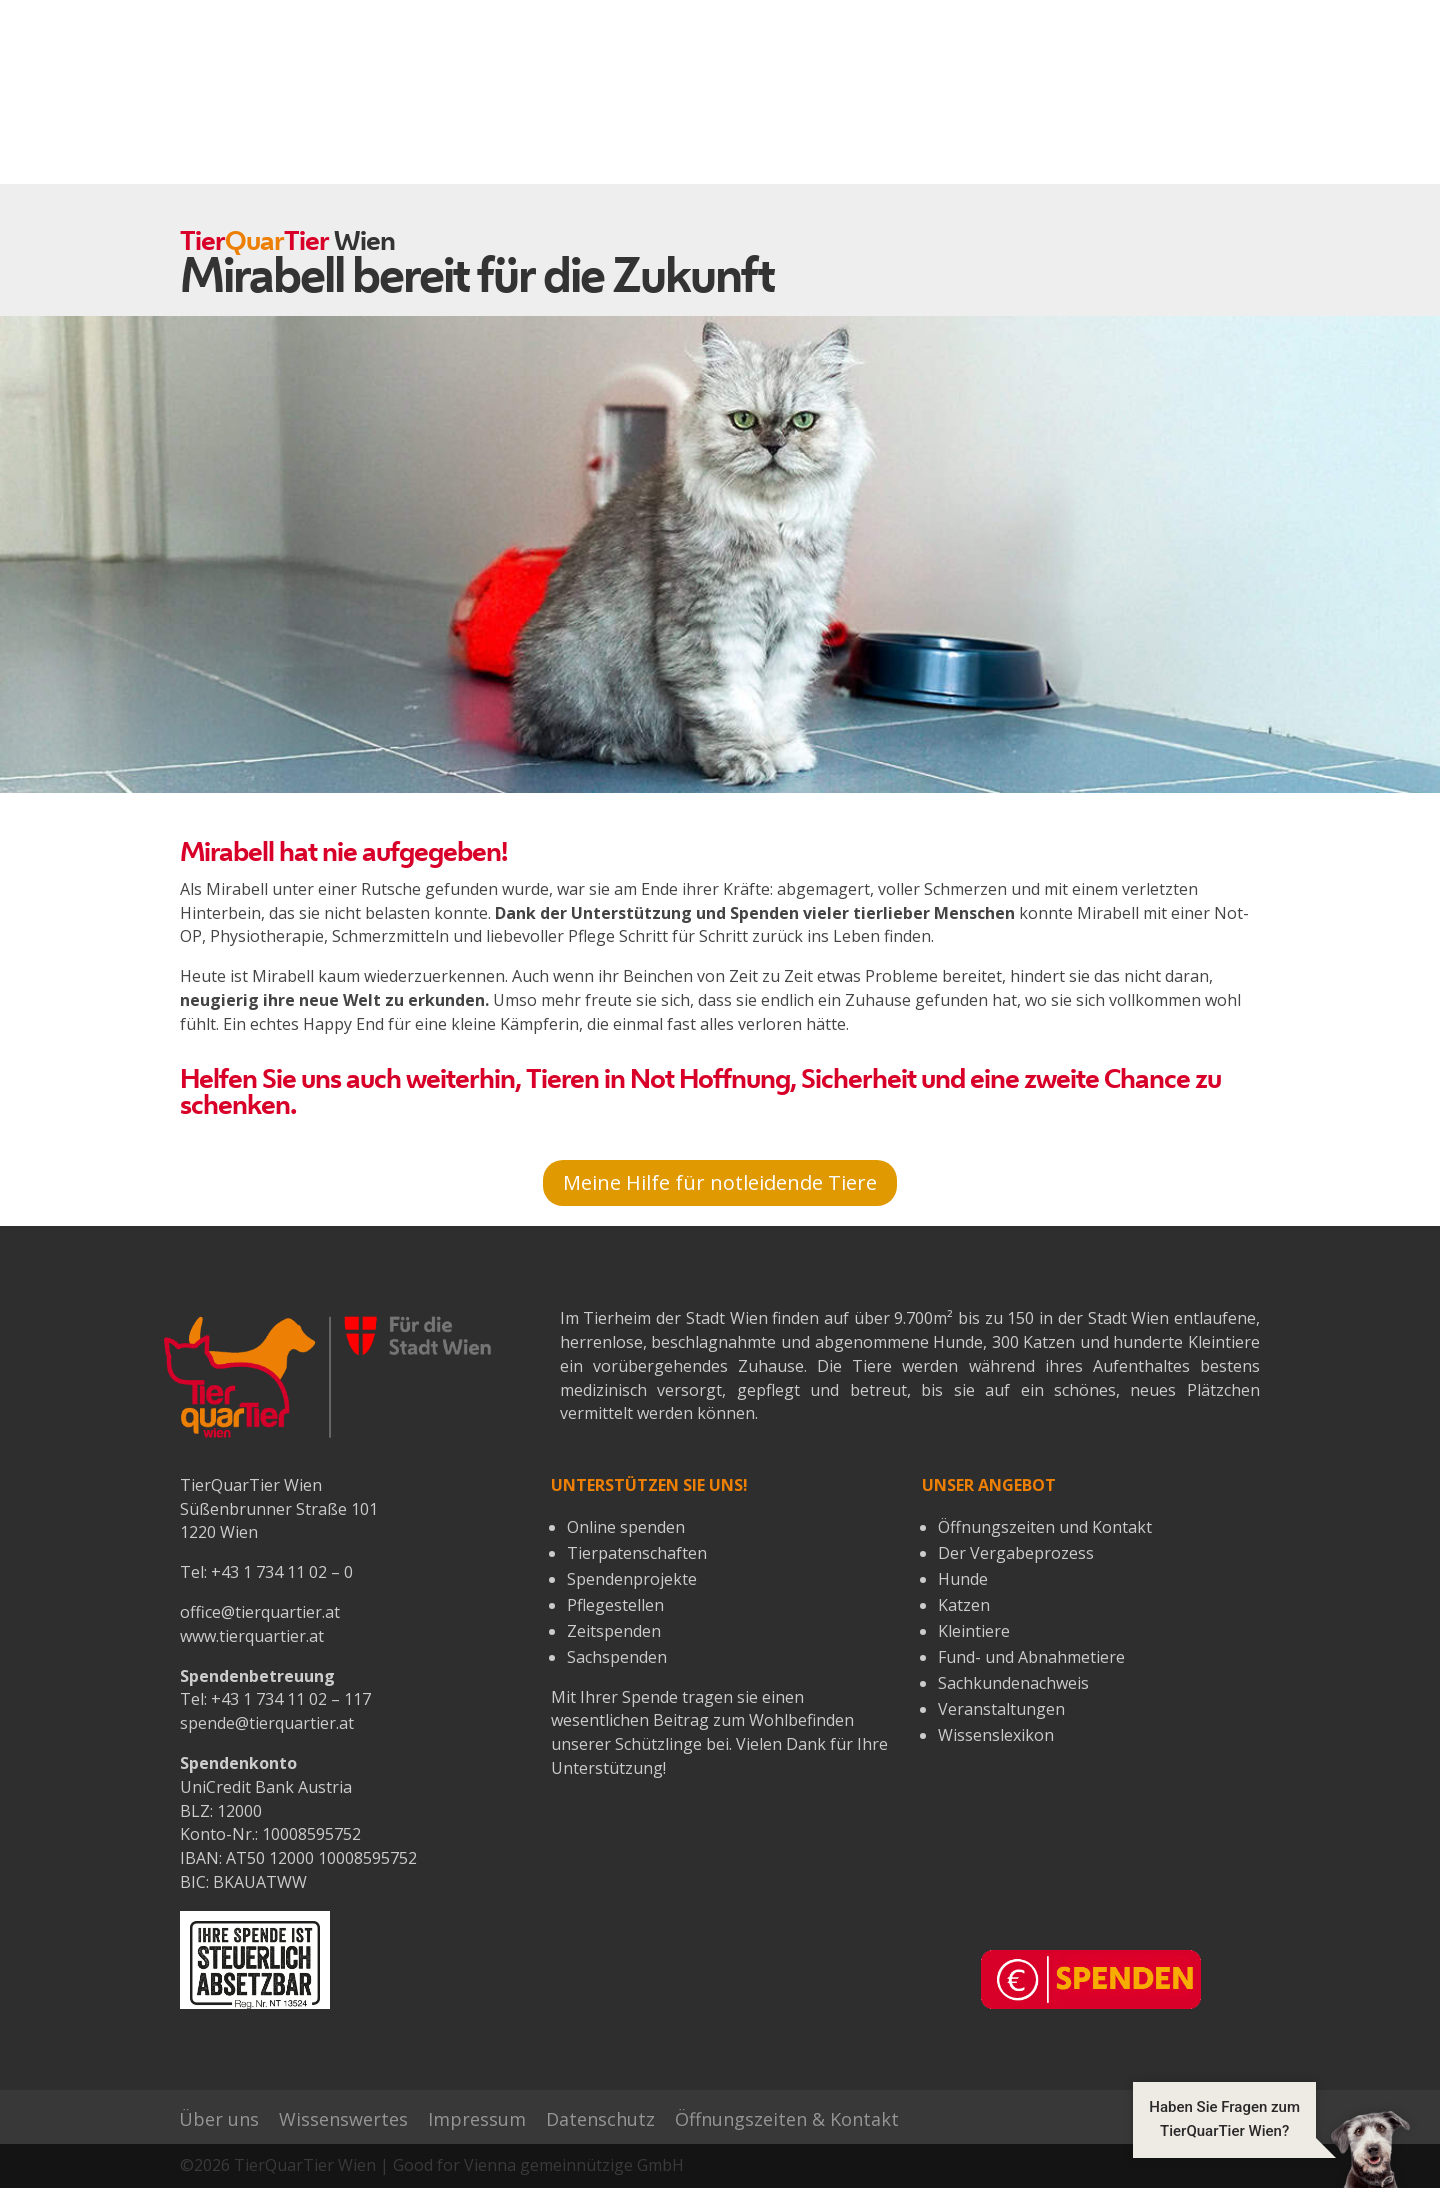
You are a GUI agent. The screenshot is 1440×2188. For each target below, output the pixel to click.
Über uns (219, 2119)
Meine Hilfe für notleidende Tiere (720, 1182)
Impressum (477, 2119)
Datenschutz (600, 2119)
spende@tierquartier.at (267, 1723)
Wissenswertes (343, 2119)
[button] (1271, 2148)
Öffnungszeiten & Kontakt (787, 2119)
